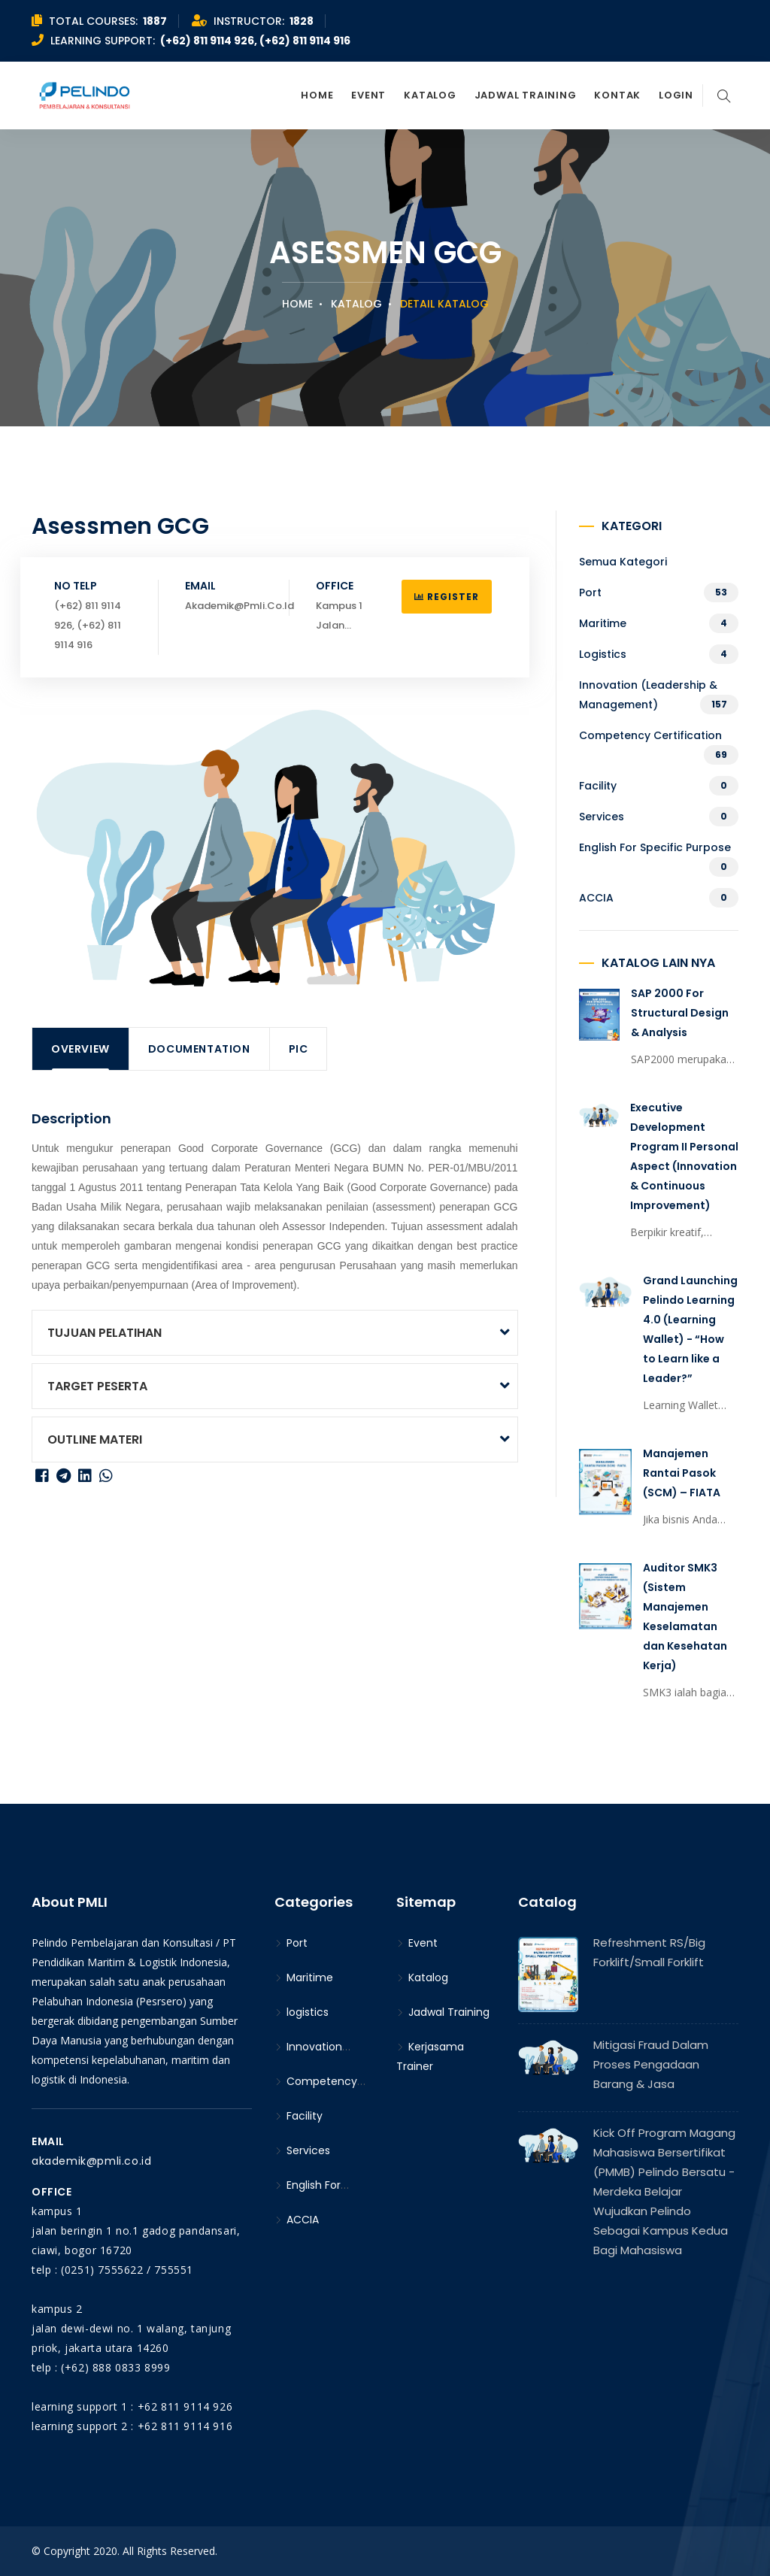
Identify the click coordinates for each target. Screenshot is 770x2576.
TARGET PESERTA (97, 1386)
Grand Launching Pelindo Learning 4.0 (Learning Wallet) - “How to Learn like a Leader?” (690, 1329)
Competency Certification (650, 735)
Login (676, 95)
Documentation (199, 1048)
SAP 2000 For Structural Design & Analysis (680, 1013)
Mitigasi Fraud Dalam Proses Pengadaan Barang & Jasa (650, 2064)
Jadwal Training (525, 95)
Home (317, 95)
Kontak (617, 95)
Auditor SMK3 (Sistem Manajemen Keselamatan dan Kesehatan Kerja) (685, 1616)
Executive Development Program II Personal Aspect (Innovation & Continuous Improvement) (684, 1156)
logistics (602, 654)
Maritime (602, 623)
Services (601, 816)
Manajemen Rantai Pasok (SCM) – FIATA (681, 1473)
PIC (298, 1048)
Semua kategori (623, 561)
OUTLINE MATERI (94, 1439)
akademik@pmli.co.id (91, 2160)
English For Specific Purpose (655, 847)
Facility (598, 785)
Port (590, 592)
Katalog (430, 95)
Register (446, 596)
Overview (80, 1048)
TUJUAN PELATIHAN (104, 1332)
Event (368, 95)
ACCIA (596, 897)
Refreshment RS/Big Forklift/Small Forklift (649, 1952)
